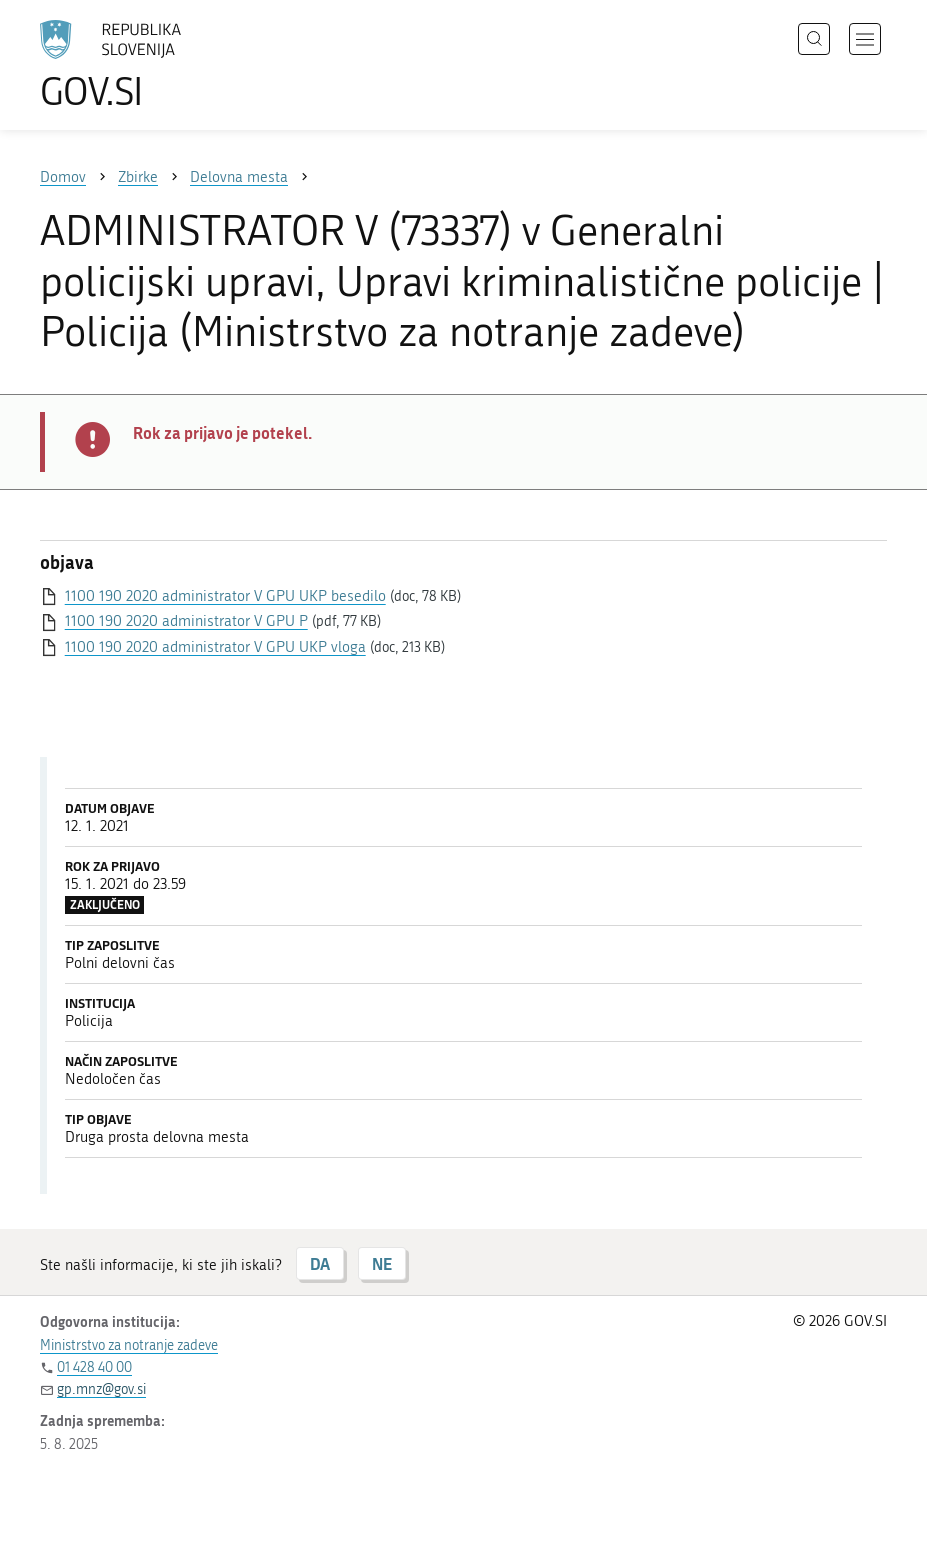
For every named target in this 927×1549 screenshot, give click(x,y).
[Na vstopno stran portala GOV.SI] (140, 65)
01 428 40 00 (94, 1367)
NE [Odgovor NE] (382, 1263)
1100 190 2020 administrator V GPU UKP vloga (215, 647)
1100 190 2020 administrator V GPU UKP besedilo (225, 596)
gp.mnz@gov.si (101, 1389)
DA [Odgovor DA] (320, 1263)
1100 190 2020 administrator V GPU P (186, 621)
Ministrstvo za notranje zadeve (129, 1345)
